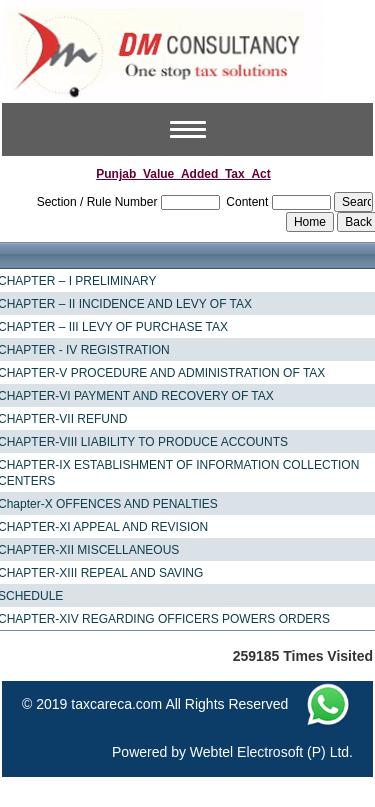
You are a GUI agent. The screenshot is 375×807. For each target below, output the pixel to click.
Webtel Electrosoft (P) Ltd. (271, 752)
